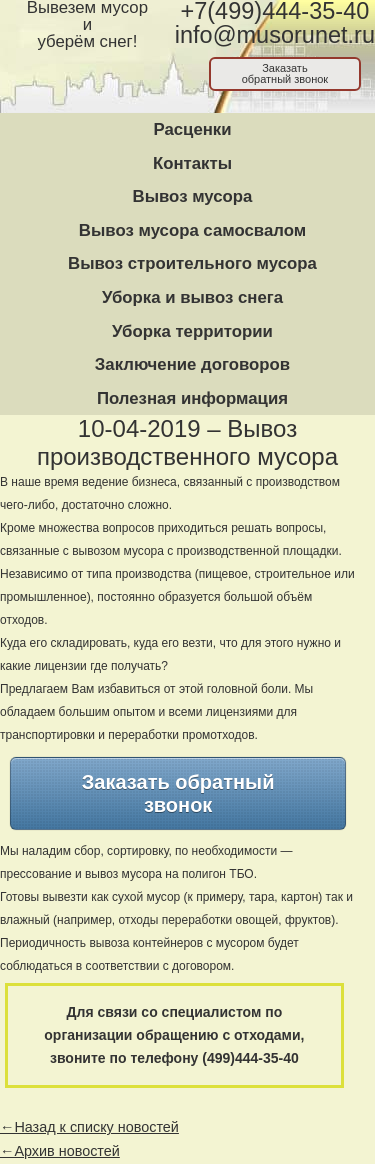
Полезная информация (192, 398)
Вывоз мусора (193, 196)
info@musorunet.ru (275, 35)
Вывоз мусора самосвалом (192, 230)
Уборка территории (192, 331)
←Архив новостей (60, 1151)
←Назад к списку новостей (89, 1127)
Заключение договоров (192, 364)
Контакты (192, 163)
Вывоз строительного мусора (192, 263)
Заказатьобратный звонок (285, 73)
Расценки (192, 129)
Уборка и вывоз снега (192, 297)
